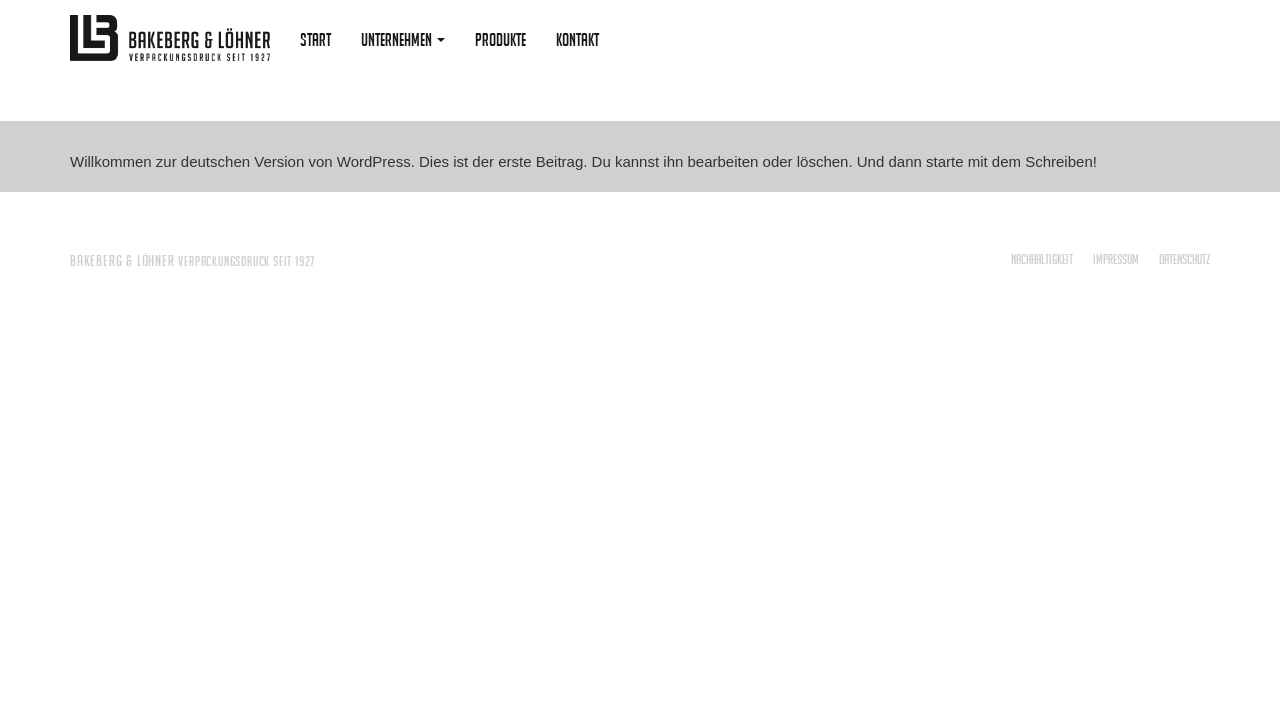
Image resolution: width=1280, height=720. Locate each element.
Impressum (1116, 259)
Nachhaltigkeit (1042, 259)
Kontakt (577, 39)
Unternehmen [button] (403, 39)
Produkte (500, 39)
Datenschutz (1184, 259)
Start (315, 39)
